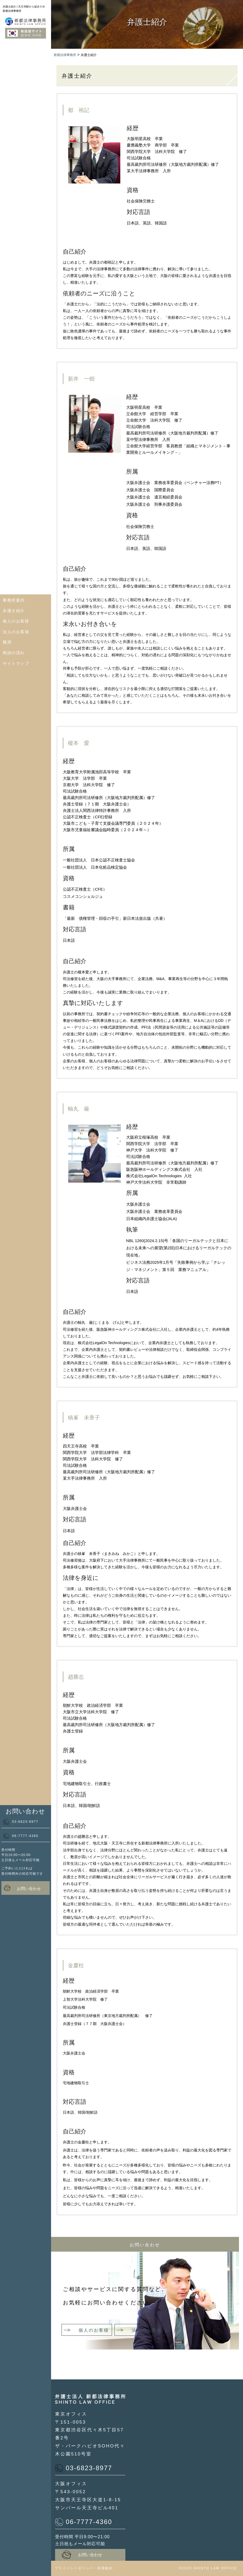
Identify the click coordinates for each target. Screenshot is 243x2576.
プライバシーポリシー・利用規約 (84, 2568)
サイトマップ (16, 663)
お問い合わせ (22, 1888)
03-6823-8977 (20, 1822)
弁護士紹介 (14, 610)
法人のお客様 (16, 631)
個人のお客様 (16, 621)
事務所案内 (14, 600)
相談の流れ (14, 652)
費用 (7, 642)
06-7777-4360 (20, 1836)
